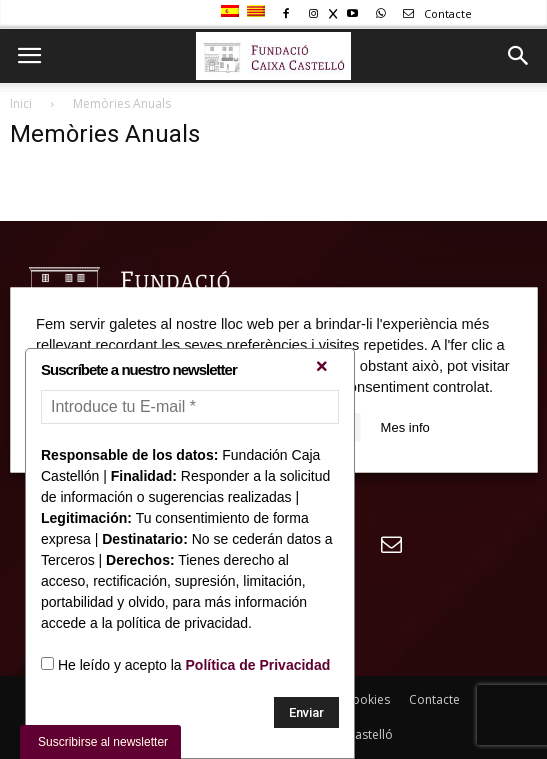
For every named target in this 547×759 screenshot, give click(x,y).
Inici (21, 103)
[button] (519, 56)
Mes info (405, 426)
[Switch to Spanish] (232, 12)
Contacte (434, 13)
